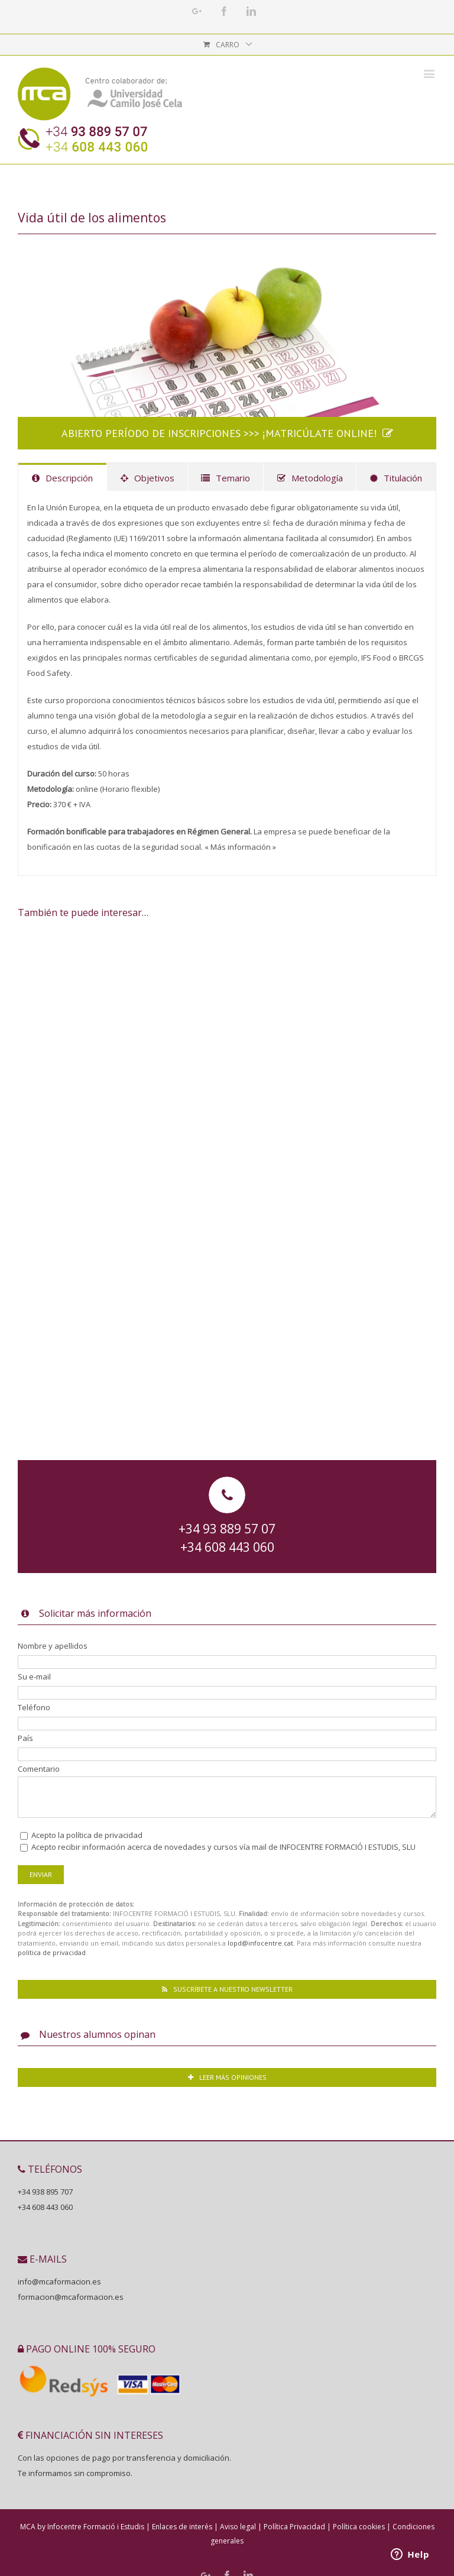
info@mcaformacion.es (59, 2281)
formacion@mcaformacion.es (71, 2297)
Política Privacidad (294, 2527)
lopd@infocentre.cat (260, 1943)
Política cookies (359, 2527)
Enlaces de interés (182, 2527)
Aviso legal (238, 2527)
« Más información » (240, 847)
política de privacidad (104, 1835)
